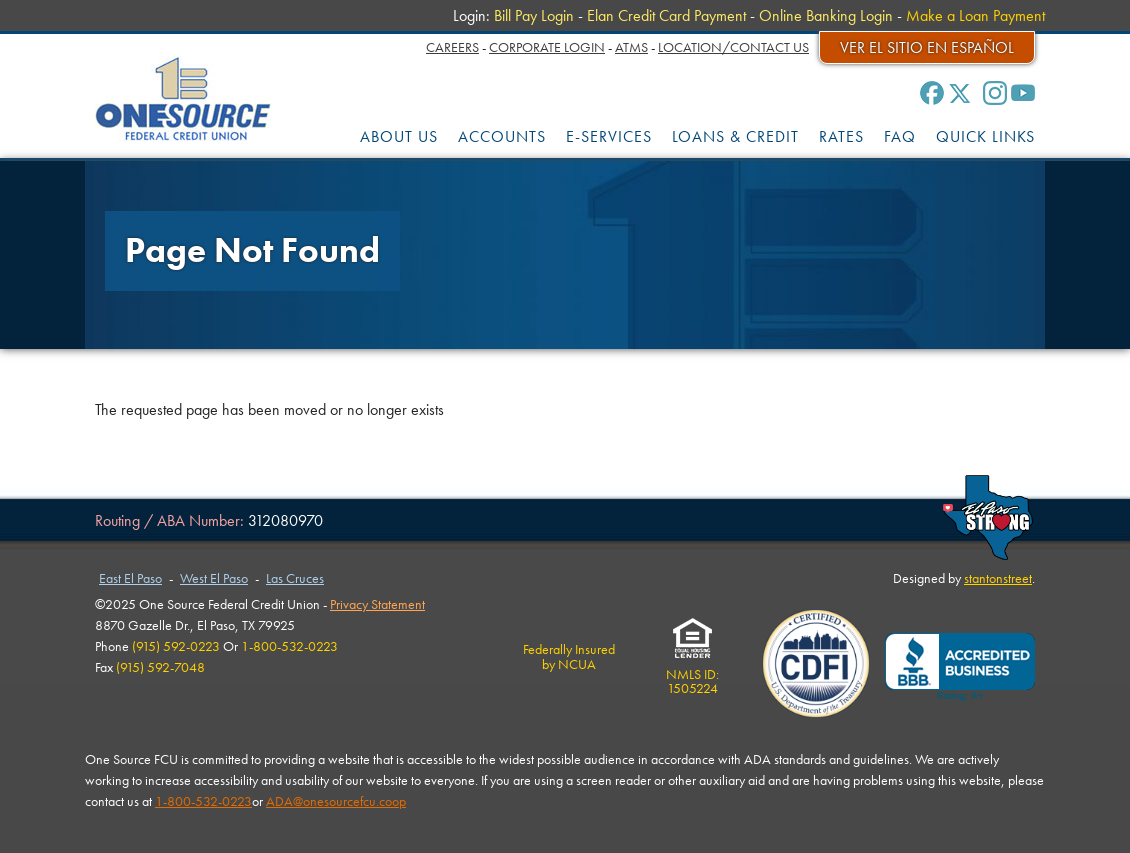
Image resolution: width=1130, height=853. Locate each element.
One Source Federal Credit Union (183, 98)
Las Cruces (295, 578)
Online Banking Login (826, 15)
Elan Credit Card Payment (666, 15)
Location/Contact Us (733, 47)
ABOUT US (399, 136)
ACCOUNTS (502, 136)
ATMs (631, 47)
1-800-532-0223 (203, 801)
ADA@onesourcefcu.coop (336, 801)
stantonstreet (998, 578)
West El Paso (214, 578)
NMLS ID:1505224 (692, 674)
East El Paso (130, 578)
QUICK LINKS (985, 136)
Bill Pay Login (534, 15)
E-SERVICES (609, 136)
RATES (841, 136)
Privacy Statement (377, 604)
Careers (452, 47)
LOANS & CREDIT (735, 136)
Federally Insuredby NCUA (569, 656)
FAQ (900, 136)
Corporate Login (547, 47)
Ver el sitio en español (927, 47)
